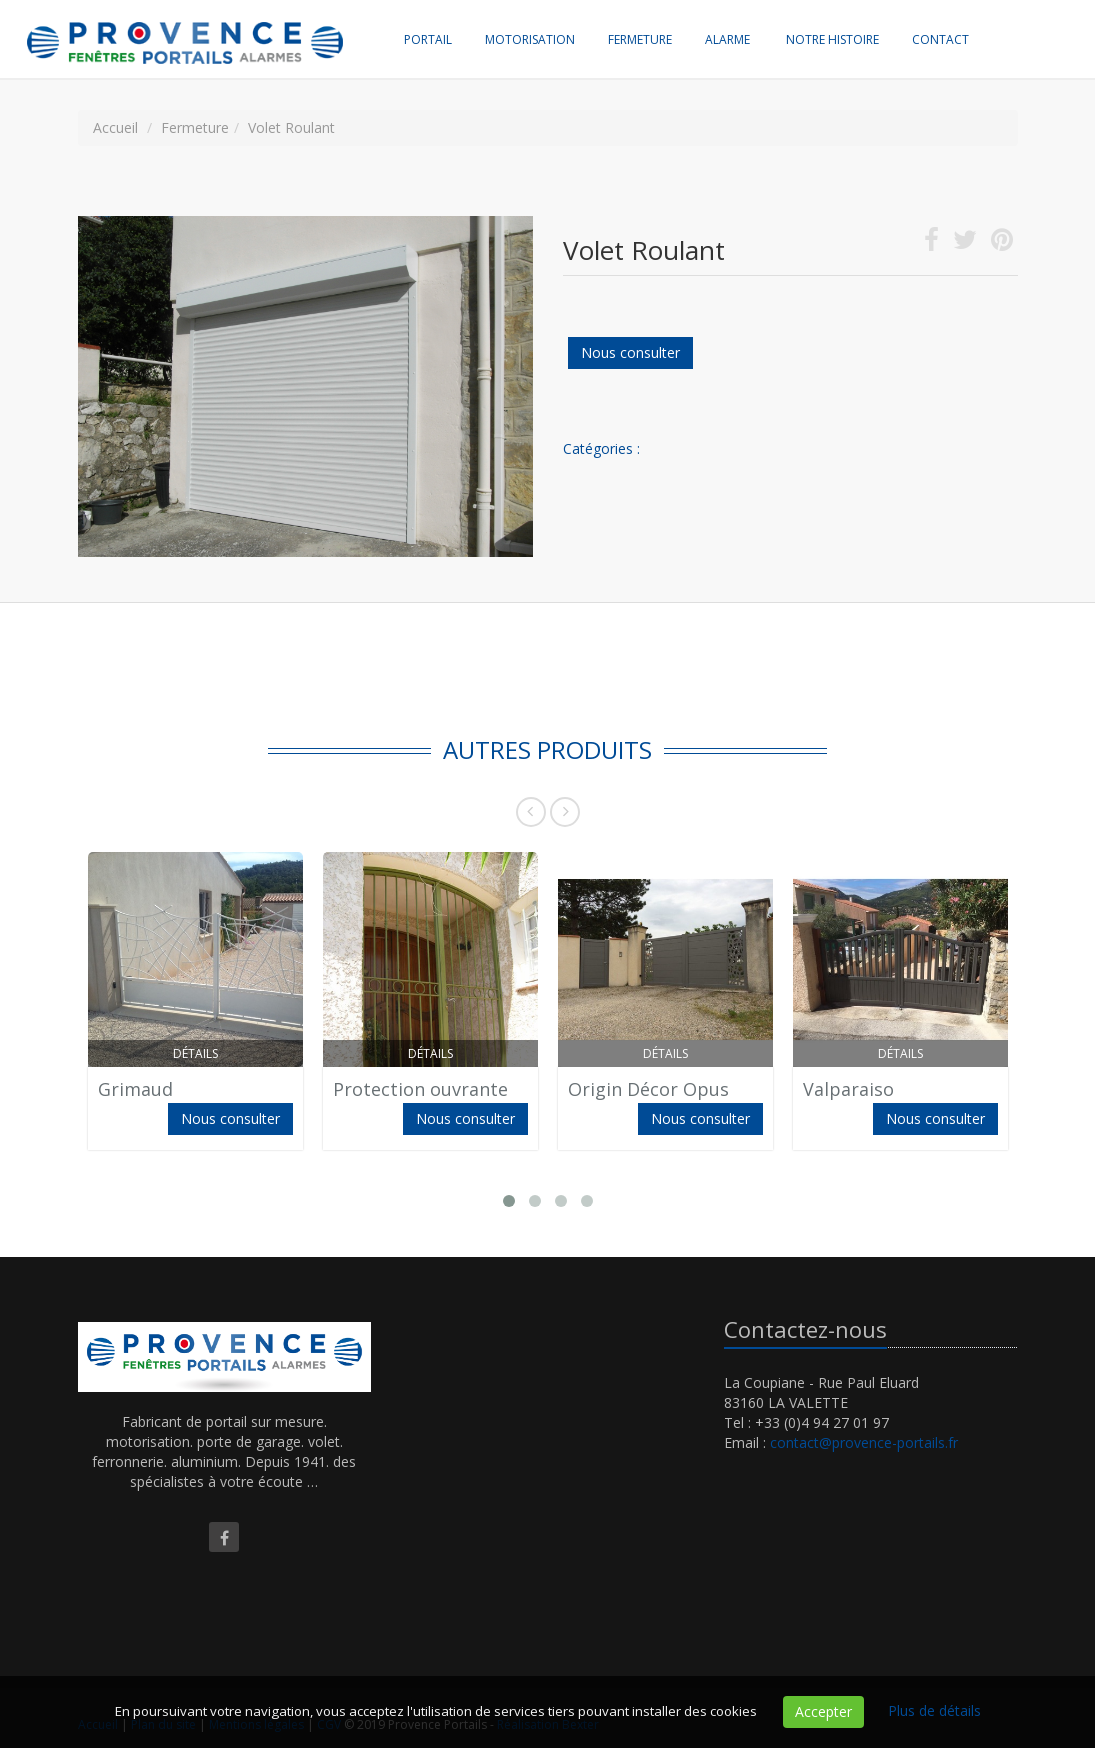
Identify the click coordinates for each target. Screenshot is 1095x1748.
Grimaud (135, 1089)
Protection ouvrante (420, 1089)
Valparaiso (848, 1089)
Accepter (823, 1711)
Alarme (727, 39)
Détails (195, 1053)
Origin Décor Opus (648, 1089)
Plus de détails (934, 1710)
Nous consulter (630, 352)
